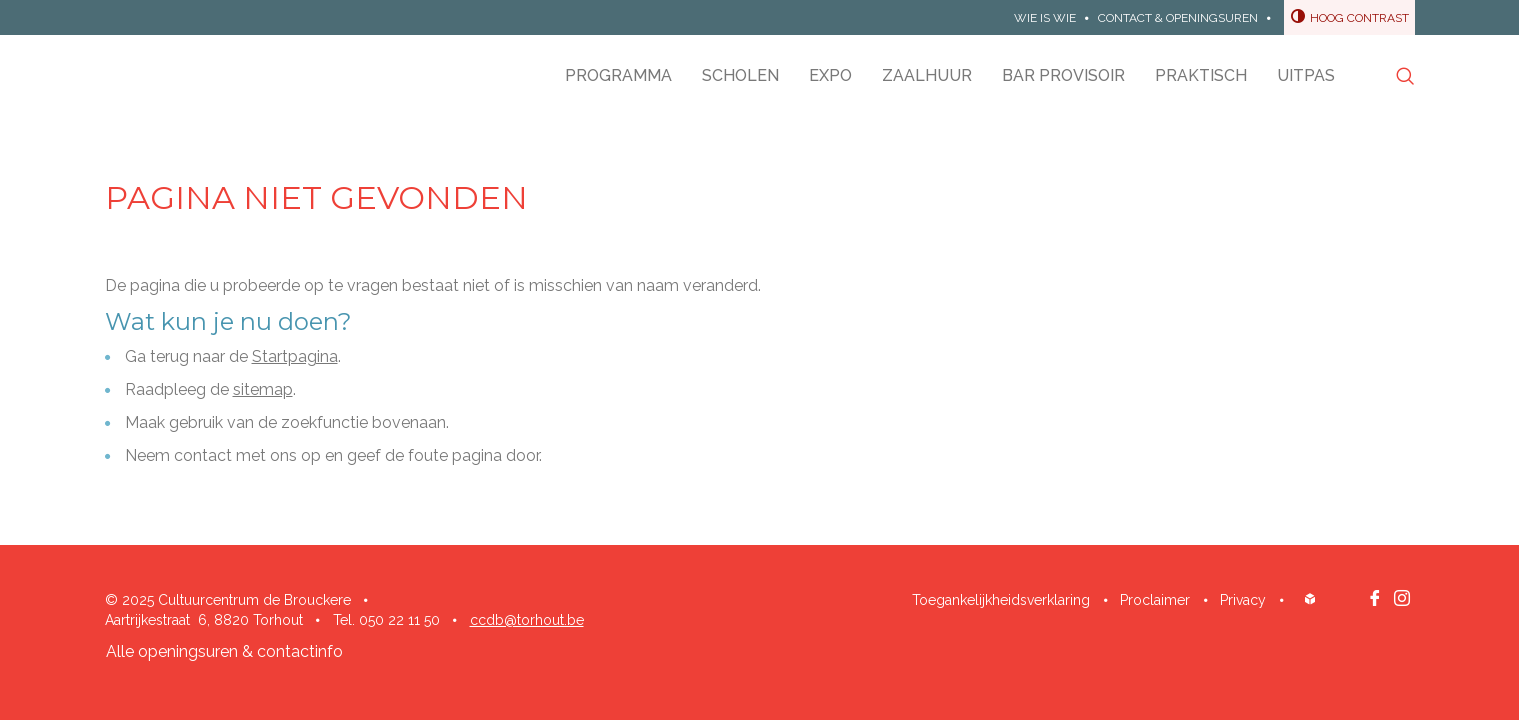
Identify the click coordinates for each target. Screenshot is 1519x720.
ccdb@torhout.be (527, 620)
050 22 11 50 (399, 620)
